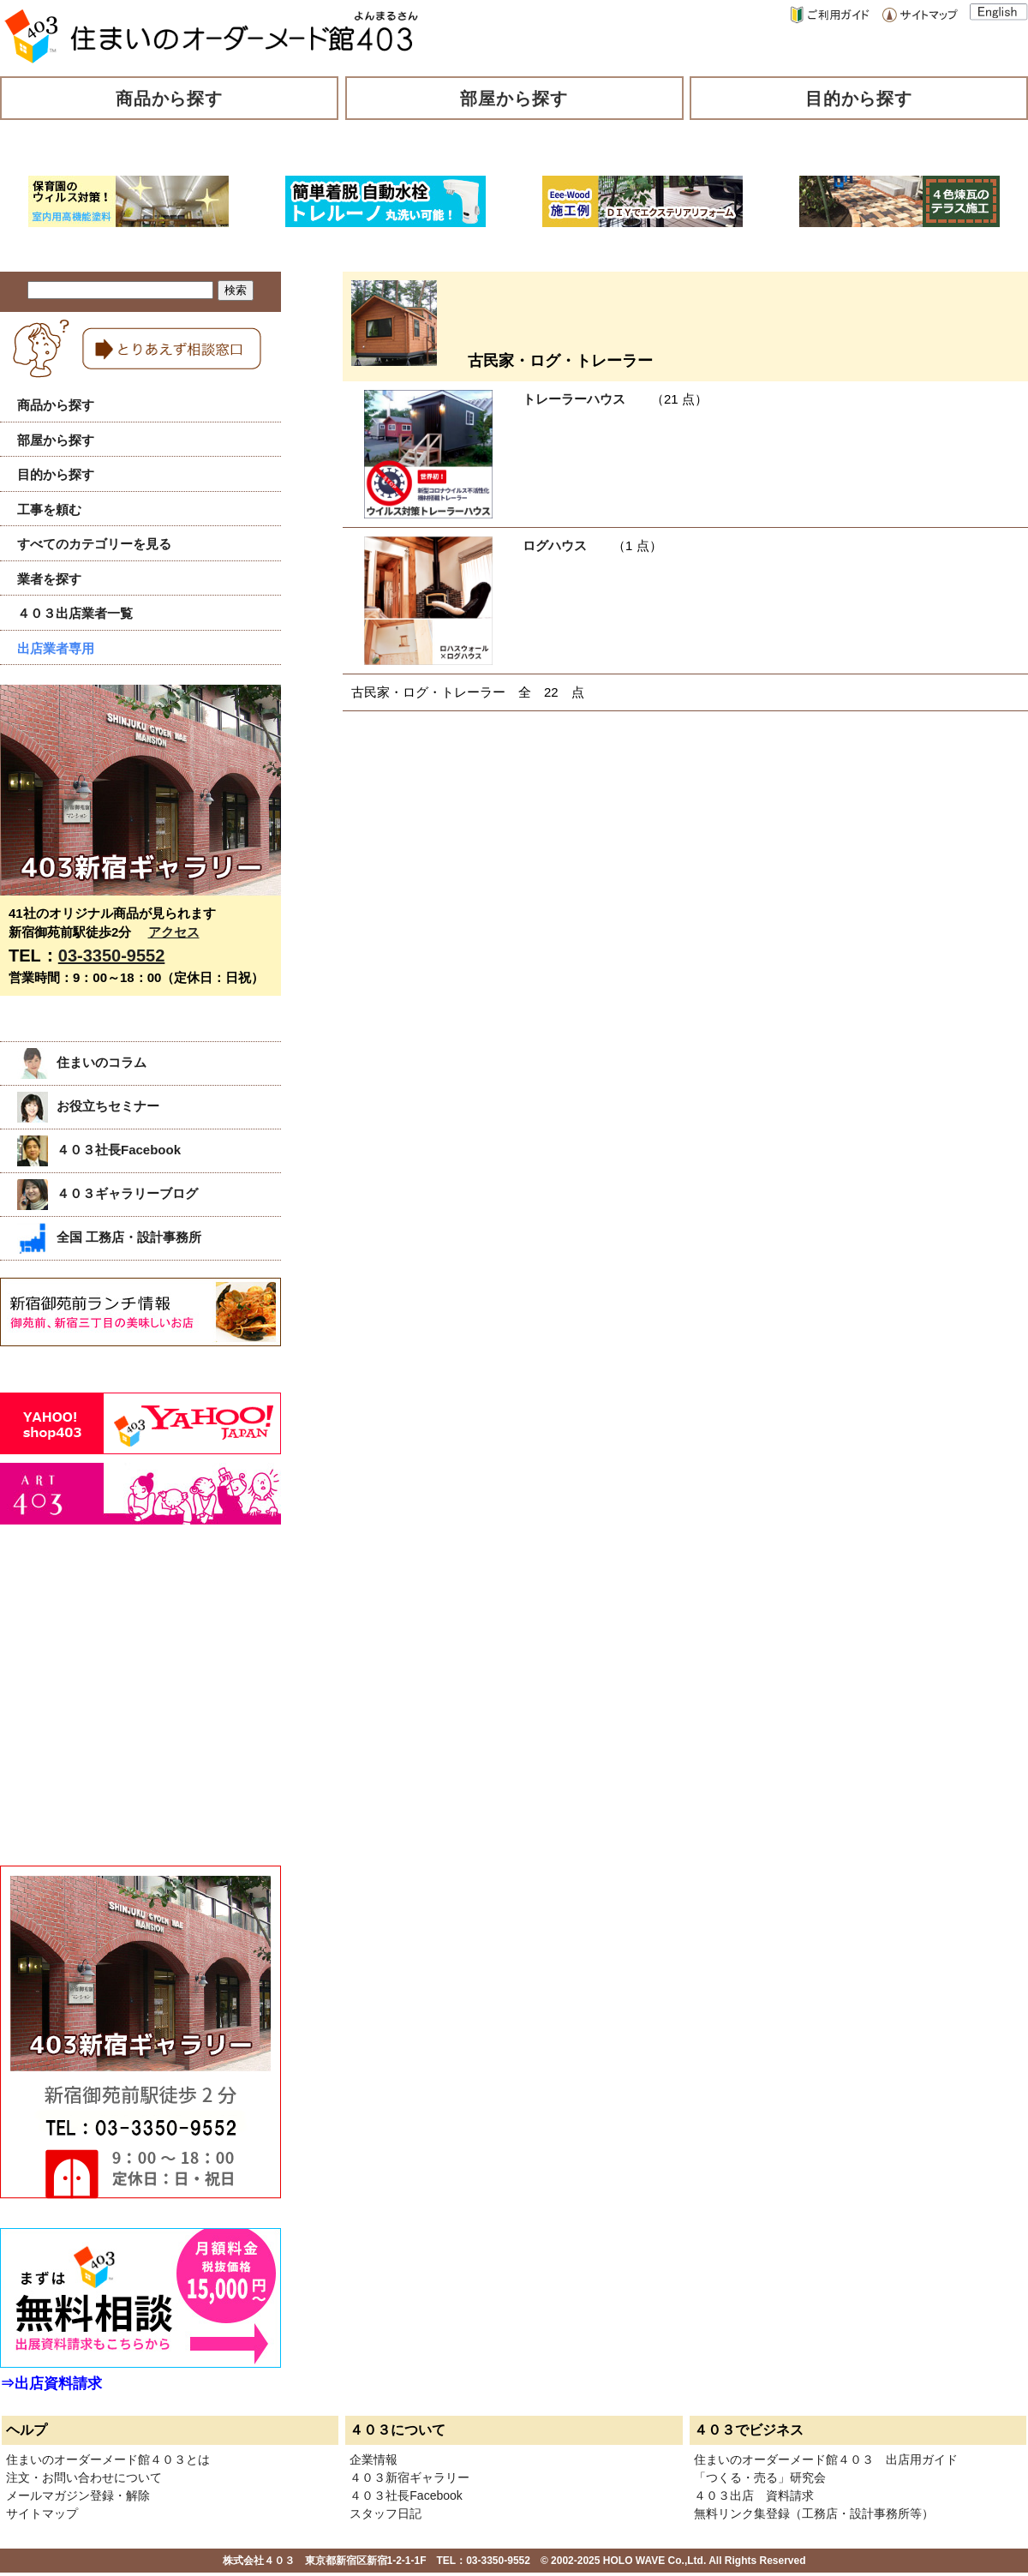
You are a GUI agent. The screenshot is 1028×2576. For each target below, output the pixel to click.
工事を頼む (49, 509)
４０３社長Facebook (99, 1149)
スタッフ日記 (385, 2513)
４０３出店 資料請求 (754, 2495)
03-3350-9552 (111, 955)
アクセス (174, 932)
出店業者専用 (55, 648)
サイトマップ (42, 2513)
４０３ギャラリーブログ (107, 1193)
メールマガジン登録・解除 (78, 2495)
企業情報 (373, 2459)
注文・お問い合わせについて (84, 2477)
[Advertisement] (128, 1714)
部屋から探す (514, 98)
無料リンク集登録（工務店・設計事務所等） (814, 2513)
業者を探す (49, 579)
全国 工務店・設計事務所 (109, 1237)
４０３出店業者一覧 (75, 613)
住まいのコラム (81, 1062)
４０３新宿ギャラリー (409, 2477)
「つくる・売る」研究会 (760, 2477)
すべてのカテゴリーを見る (94, 543)
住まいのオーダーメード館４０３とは (108, 2459)
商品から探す (170, 98)
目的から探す (859, 98)
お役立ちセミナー (88, 1106)
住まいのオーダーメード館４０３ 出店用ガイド (826, 2459)
